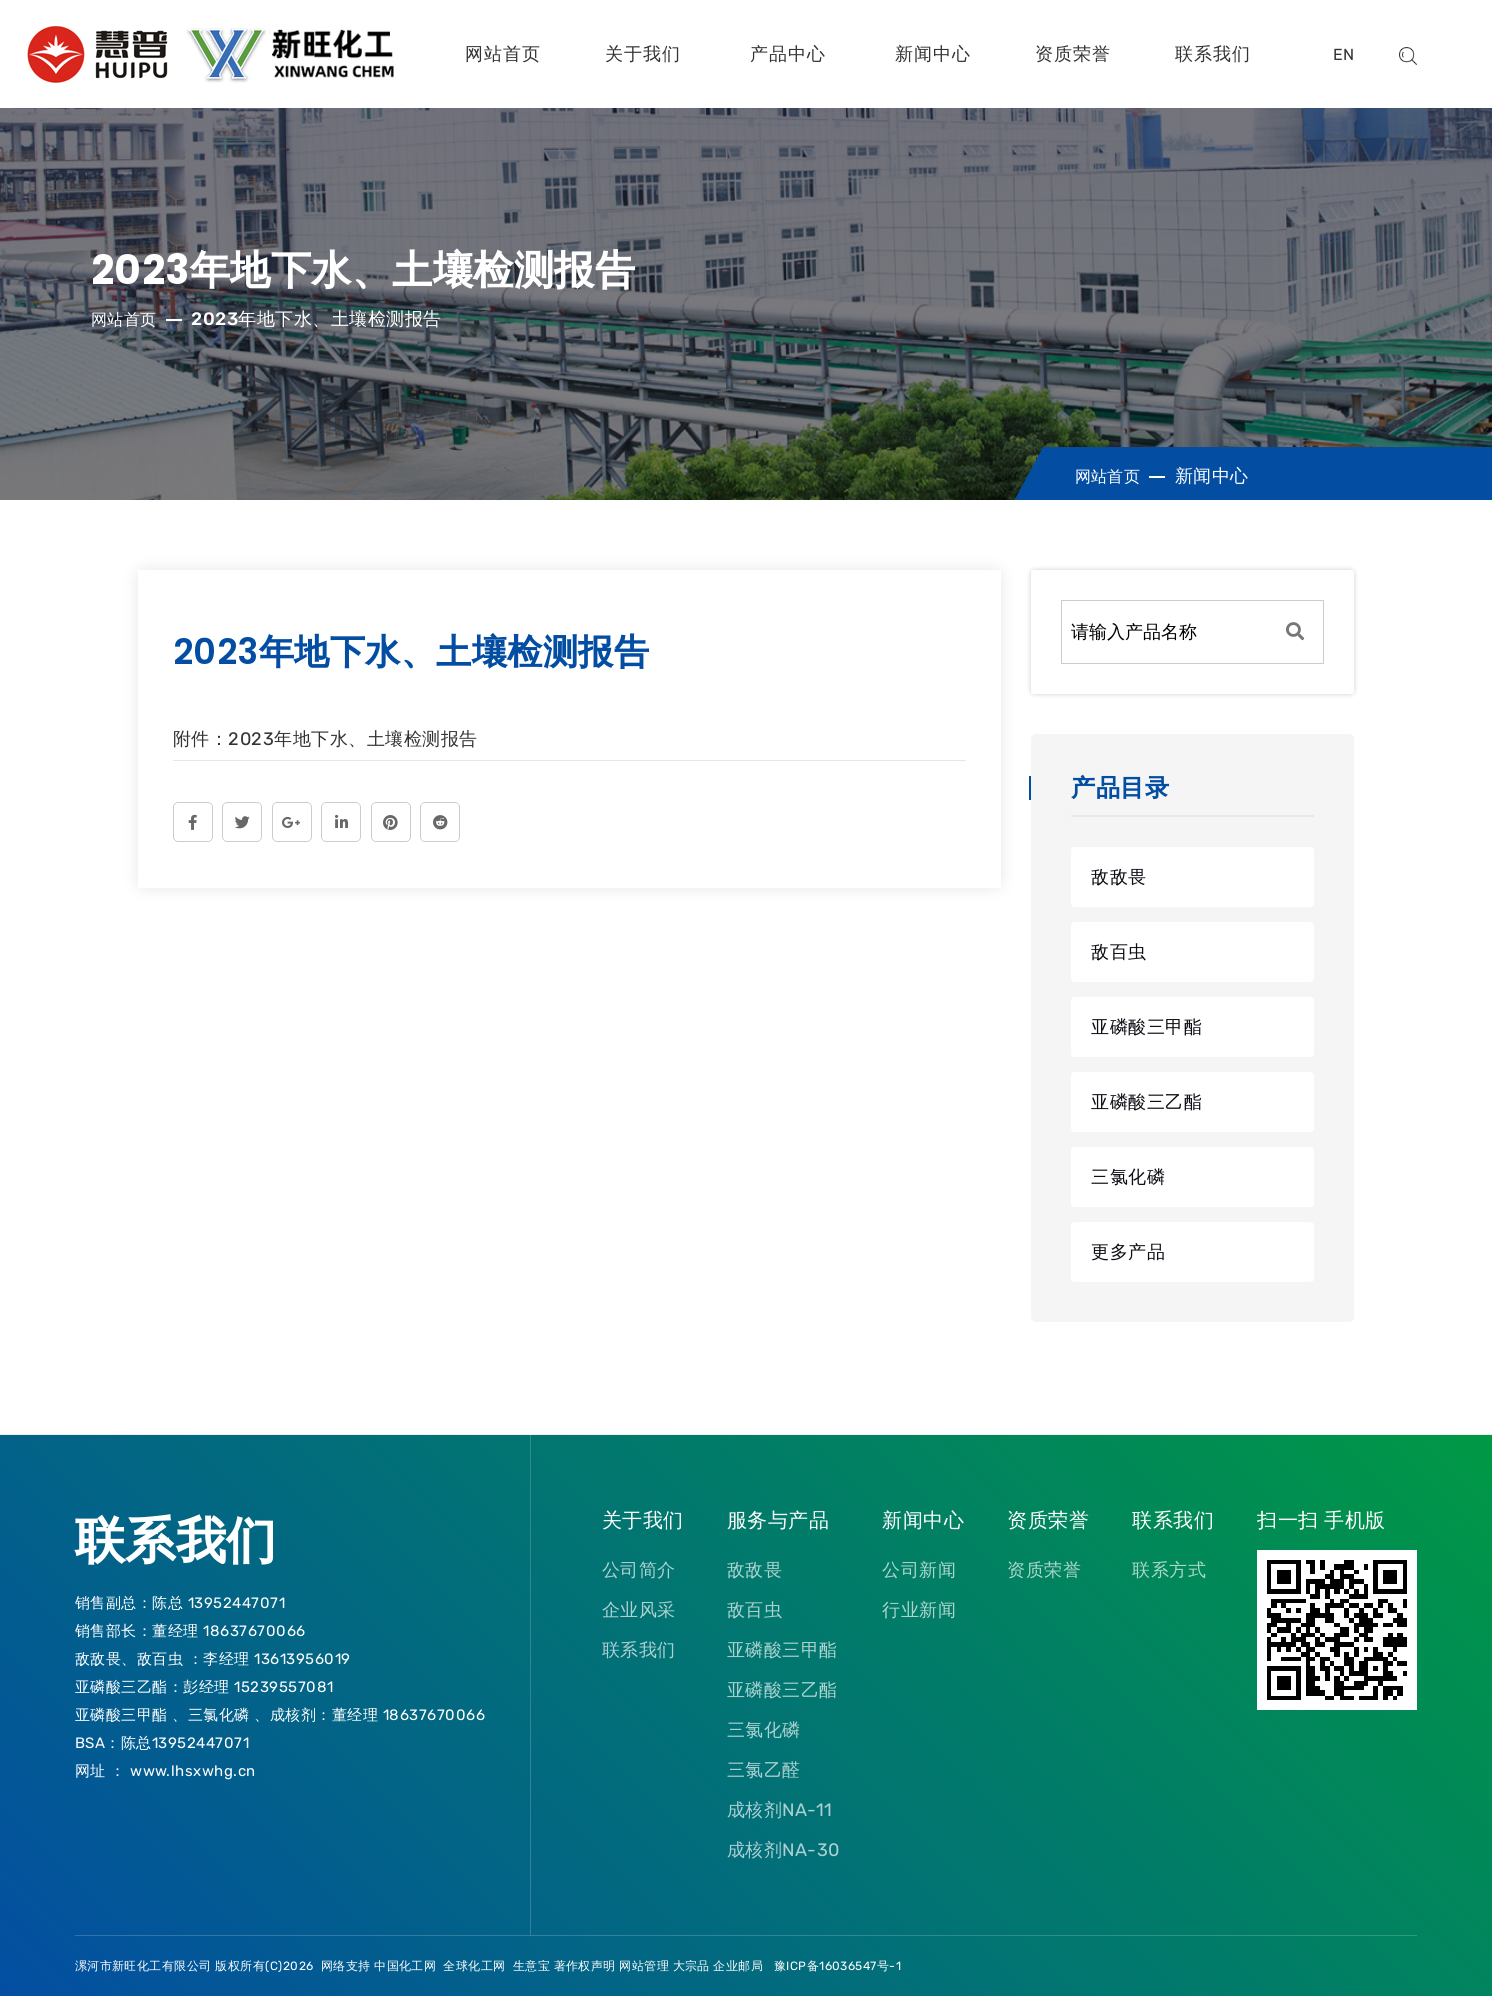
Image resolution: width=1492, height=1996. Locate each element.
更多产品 (1128, 1252)
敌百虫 (1119, 952)
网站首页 (503, 54)
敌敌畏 (1119, 877)
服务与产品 (778, 1520)
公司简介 (639, 1570)
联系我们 (1213, 54)
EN (1344, 54)
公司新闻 (919, 1570)
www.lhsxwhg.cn (193, 1771)
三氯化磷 (1128, 1177)
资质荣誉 (1073, 54)
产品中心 (788, 54)
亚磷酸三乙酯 (1146, 1102)
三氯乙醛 (764, 1770)
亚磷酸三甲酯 (1146, 1027)
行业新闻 (919, 1610)
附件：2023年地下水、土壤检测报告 (325, 739)
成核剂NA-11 (780, 1810)
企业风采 (639, 1610)
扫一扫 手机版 (1321, 1520)
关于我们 (643, 54)
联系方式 (1169, 1570)
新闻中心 (933, 54)
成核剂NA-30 (783, 1850)
